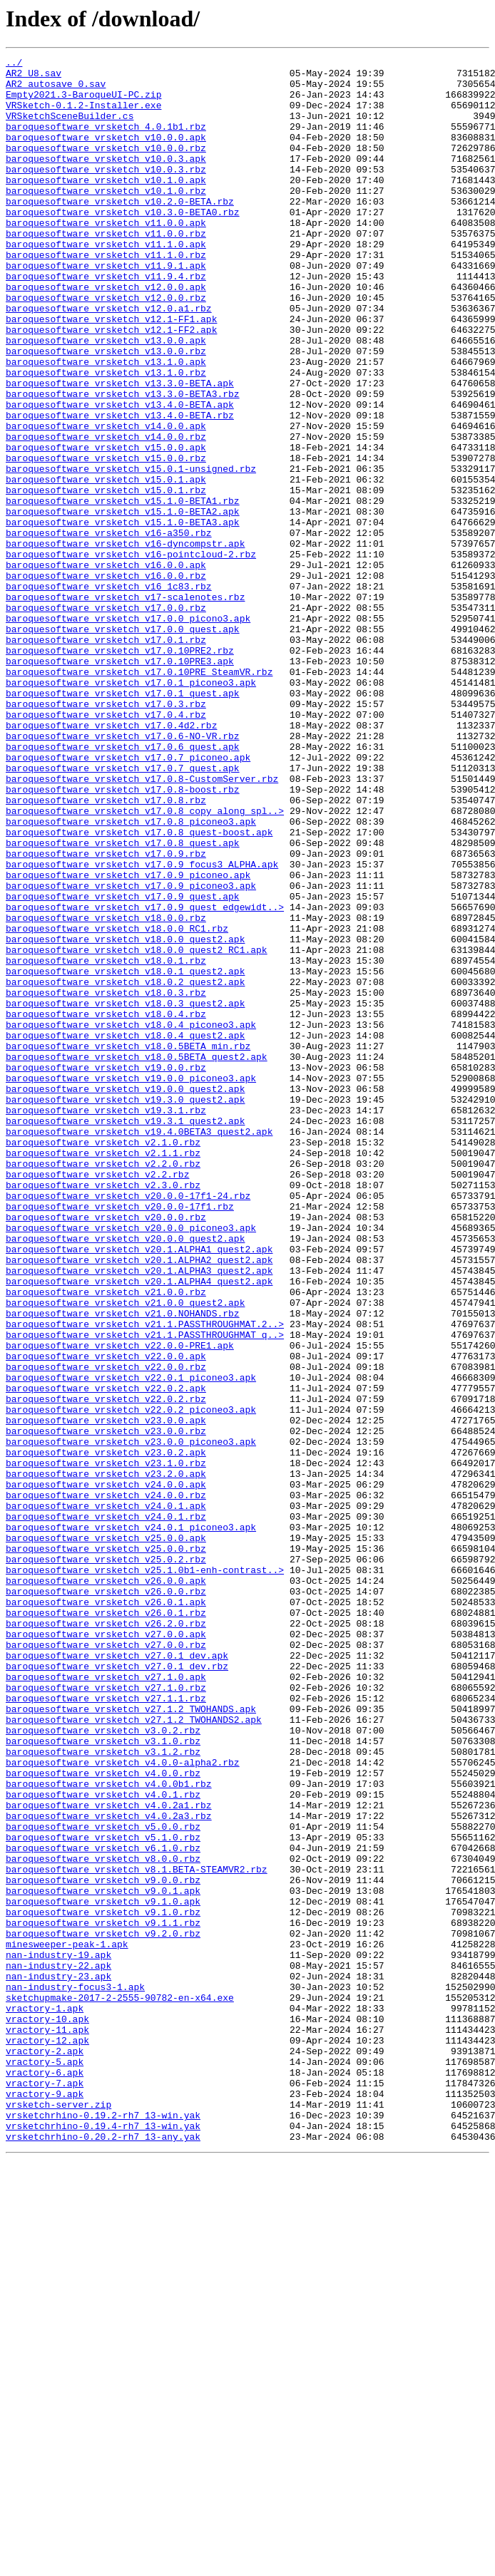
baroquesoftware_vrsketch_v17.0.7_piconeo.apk (128, 898)
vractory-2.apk (44, 2450)
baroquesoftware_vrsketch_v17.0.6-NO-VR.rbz (123, 872)
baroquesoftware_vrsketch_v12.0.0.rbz (106, 346)
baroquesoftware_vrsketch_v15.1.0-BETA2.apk (123, 603)
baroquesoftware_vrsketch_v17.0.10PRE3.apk (120, 782)
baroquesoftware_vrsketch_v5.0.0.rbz (103, 2181)
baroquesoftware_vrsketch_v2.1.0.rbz (103, 1360)
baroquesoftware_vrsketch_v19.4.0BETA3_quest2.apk (139, 1347)
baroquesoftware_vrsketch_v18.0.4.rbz (106, 1206)
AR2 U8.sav (33, 77)
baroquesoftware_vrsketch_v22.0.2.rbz (106, 1667)
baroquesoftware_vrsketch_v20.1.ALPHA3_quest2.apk (139, 1514)
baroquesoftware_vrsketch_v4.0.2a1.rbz (109, 2155)
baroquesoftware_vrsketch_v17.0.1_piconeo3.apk (131, 808)
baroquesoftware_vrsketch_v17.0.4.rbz (106, 846)
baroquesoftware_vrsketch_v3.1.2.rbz (103, 2091)
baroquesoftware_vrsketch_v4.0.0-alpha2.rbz (123, 2104)
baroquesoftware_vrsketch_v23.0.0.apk (106, 1693)
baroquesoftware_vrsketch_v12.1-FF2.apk (111, 384)
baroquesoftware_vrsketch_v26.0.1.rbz (106, 1924)
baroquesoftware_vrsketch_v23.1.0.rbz (106, 1744)
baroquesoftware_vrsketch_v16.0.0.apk (106, 667)
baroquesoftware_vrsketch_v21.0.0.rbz (106, 1539)
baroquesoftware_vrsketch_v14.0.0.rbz (106, 513)
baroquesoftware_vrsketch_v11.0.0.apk (106, 256)
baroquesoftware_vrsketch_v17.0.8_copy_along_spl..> (145, 962)
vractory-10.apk (47, 2412)
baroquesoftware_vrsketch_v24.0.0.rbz (106, 1783)
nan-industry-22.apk (58, 2347)
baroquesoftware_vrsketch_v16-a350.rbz (109, 628)
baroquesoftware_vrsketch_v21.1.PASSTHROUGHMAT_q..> (145, 1591)
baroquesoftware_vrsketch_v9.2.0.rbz (103, 2309)
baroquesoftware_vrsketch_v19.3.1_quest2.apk (125, 1334)
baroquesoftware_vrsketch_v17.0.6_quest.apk (123, 885)
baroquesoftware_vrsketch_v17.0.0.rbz (106, 718)
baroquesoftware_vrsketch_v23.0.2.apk (106, 1732)
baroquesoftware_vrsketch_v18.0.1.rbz (106, 1141)
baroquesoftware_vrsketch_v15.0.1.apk (106, 564)
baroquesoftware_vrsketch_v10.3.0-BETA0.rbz (123, 243)
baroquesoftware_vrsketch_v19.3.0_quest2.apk (125, 1308)
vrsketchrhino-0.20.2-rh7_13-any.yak (103, 2553)
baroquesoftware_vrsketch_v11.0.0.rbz (106, 269)
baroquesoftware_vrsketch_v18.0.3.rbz (106, 1180)
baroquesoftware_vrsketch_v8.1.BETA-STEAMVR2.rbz (136, 2232)
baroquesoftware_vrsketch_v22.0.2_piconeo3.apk (131, 1680)
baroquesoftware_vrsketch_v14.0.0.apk (106, 500)
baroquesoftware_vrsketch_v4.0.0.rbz (103, 2117)
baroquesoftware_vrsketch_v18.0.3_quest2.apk (125, 1193)
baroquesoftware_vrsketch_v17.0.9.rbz (106, 1013)
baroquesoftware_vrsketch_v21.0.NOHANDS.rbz (123, 1565)
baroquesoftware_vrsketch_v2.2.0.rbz (103, 1385)
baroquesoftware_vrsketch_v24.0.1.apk (106, 1796)
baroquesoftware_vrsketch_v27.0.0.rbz (106, 1963)
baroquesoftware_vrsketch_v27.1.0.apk (106, 2001)
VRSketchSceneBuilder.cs (69, 128)
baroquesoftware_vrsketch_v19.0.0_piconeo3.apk (131, 1283)
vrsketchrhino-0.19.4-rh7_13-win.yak (103, 2540)
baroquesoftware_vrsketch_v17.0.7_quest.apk (123, 911)
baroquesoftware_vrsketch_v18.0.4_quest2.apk (125, 1231)
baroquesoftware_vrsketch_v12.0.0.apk (106, 333)
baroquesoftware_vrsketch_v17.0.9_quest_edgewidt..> (145, 1077)
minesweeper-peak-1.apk (67, 2322)
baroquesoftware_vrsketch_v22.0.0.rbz (106, 1629)
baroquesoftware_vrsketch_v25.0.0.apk (106, 1834)
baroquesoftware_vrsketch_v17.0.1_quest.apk (123, 821)
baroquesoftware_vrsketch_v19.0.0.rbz (106, 1270)
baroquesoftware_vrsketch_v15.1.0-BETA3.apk (123, 615)
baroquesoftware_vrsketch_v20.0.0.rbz (106, 1449)
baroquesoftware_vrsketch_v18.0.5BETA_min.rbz (128, 1244)
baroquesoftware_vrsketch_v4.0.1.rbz (103, 2142)
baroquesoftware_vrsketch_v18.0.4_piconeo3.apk (131, 1218)
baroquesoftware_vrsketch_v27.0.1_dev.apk (117, 1975)
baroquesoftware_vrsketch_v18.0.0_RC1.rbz (117, 1103)
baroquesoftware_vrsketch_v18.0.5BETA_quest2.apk (136, 1257)
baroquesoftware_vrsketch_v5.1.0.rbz (103, 2194)
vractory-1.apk (44, 2399)
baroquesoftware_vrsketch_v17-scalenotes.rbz (125, 705)
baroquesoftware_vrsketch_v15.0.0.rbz (106, 538)
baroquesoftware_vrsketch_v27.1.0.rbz (106, 2014)
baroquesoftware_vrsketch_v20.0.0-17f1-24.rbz (128, 1424)
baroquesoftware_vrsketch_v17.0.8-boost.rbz (123, 936)
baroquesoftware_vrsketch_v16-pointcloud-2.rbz (131, 654)
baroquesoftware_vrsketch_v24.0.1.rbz (106, 1809)
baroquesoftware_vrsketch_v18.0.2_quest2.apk (125, 1167)
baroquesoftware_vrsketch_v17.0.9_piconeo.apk (128, 1039)
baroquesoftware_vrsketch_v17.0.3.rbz (106, 834)
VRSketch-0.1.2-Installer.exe (83, 115)
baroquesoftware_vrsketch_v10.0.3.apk (106, 179)
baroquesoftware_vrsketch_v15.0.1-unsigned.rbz (131, 551)
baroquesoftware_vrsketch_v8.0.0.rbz (103, 2219)
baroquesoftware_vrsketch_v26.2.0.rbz (106, 1937)
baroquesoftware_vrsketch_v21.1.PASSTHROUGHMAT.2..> (145, 1578)
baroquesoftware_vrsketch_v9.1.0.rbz (103, 2283)
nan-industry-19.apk (58, 2335)
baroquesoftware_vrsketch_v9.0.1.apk (103, 2258)
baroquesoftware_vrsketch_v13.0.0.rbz (106, 410)
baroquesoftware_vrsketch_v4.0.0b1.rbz (109, 2129)
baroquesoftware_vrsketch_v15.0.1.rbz (106, 577)
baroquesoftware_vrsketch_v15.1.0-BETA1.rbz (123, 590)
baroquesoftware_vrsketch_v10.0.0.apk (106, 154)
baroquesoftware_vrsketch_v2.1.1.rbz (103, 1372)
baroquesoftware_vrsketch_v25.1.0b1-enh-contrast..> (145, 1873)
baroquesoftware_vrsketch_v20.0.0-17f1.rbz (120, 1437)
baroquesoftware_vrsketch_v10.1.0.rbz (106, 218)
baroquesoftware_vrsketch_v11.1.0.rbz (106, 295)
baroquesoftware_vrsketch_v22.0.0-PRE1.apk (120, 1603)
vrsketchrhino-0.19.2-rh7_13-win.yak (103, 2527)
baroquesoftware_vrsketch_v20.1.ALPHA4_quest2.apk (139, 1526)
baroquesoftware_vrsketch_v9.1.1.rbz (103, 2296)
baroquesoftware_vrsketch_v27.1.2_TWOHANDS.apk (131, 2040)
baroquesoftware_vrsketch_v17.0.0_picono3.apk (128, 731)
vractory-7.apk (44, 2489)
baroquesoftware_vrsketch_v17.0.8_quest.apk (123, 1000)
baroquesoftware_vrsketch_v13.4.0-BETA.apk (120, 474)
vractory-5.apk (44, 2463)
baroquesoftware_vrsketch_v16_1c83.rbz (109, 692)
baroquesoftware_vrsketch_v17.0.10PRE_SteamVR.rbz (139, 795)
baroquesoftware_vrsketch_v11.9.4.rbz (106, 320)
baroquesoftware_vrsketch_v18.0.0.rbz (106, 1090)
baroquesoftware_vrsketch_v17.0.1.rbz (106, 757)
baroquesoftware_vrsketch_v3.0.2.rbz (103, 2065)
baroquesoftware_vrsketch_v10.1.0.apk (106, 205)
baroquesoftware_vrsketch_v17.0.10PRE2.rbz (120, 769)
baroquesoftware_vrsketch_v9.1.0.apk (103, 2271)
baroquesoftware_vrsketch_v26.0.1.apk (106, 1911)
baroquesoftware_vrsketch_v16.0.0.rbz (106, 680)
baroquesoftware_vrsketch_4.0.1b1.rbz (106, 141)
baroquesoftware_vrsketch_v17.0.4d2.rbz (111, 859)
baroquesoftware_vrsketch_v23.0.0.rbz (106, 1706)
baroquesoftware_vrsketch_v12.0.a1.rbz (109, 359)
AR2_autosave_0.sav (56, 89)
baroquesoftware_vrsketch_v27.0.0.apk (106, 1950)
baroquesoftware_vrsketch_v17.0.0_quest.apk (123, 744)
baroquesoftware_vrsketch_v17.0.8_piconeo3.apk (131, 975)
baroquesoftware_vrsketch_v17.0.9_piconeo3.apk (131, 1052)
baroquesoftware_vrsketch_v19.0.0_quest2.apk (125, 1295)
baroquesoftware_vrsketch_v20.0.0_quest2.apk (125, 1475)
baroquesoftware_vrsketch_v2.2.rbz (97, 1398)
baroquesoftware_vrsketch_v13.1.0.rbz (106, 436)
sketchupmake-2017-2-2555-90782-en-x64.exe (120, 2386)
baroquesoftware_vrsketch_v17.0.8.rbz (106, 949)
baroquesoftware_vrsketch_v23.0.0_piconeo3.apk (131, 1719)
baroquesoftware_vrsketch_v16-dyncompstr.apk (125, 641)
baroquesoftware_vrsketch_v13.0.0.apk (106, 397)
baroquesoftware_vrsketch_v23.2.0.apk (106, 1757)
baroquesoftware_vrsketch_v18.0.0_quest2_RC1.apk (136, 1129)
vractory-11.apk (47, 2424)
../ (14, 64)
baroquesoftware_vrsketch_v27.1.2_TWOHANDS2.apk (134, 2052)
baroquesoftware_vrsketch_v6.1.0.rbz (103, 2206)
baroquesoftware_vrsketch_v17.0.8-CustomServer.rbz (142, 923)
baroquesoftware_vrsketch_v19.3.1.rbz (106, 1321)
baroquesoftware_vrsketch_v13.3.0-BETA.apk (120, 449)
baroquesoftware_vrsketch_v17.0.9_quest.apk (123, 1064)
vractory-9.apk (44, 2501)
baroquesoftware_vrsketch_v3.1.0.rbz (103, 2078)
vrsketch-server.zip (58, 2514)
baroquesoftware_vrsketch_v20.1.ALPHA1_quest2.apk (139, 1488)
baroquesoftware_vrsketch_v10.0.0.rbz (106, 166)
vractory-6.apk (44, 2476)
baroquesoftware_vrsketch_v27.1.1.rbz (106, 2027)
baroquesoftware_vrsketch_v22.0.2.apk (106, 1655)
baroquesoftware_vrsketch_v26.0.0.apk (106, 1886)
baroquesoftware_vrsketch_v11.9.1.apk (106, 308)
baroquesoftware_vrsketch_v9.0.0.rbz (103, 2245)
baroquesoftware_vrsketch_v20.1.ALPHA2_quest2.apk (139, 1501)
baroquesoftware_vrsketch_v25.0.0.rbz (106, 1847)
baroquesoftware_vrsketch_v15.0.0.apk (106, 526)
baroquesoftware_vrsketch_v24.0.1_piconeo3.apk (131, 1821)
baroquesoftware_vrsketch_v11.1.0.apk (106, 282)
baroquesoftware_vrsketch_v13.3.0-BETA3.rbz (123, 461)
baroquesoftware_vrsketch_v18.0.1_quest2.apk (125, 1154)
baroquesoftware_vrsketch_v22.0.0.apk (106, 1616)
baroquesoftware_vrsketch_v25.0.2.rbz (106, 1860)
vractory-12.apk (47, 2437)
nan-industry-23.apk (58, 2360)
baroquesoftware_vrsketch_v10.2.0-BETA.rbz (120, 231)
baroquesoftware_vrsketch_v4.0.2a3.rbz (109, 2168)
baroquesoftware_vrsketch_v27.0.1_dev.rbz (117, 1988)
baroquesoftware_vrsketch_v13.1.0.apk (106, 423)
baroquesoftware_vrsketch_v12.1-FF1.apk (111, 372)
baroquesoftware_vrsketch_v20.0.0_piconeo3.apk (131, 1462)
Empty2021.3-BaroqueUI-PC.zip (83, 102)
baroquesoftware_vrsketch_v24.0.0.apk (106, 1770)
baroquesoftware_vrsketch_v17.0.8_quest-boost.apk (139, 988)
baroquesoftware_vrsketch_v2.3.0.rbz (103, 1411)
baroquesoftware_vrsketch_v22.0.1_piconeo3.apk (131, 1642)
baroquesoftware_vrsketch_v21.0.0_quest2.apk (125, 1552)
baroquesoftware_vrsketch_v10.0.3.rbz (106, 192)
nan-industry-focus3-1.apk (75, 2373)
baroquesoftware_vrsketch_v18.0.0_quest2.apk (125, 1116)
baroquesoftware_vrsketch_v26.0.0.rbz (106, 1898)
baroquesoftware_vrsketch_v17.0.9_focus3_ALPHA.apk (142, 1026)
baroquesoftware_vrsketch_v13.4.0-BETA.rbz (120, 487)
